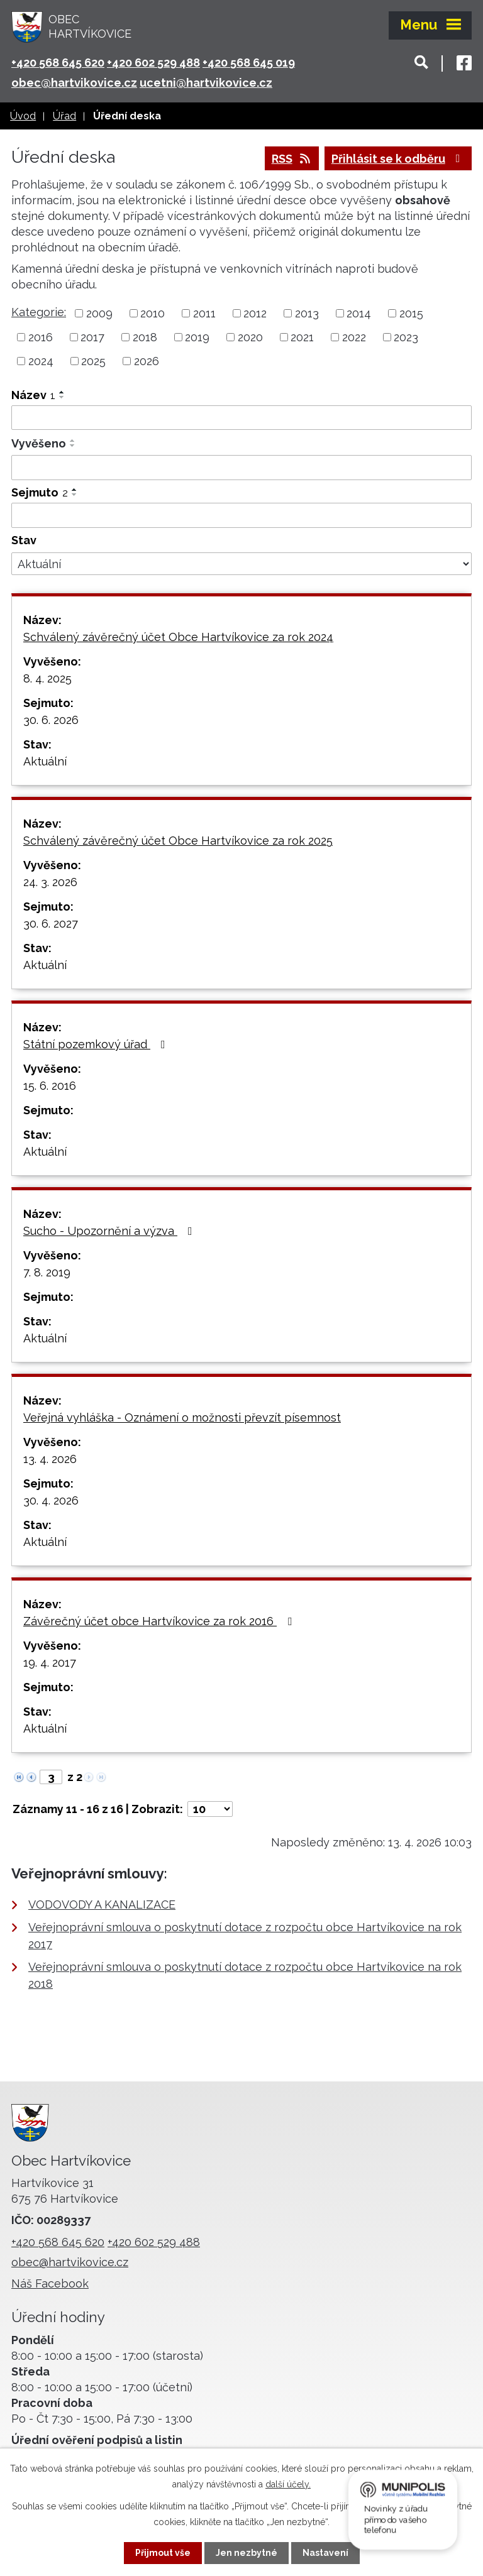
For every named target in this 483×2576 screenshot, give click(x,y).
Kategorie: (38, 312)
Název (33, 395)
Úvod (23, 116)
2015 (411, 313)
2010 (152, 313)
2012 (255, 313)
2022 (354, 337)
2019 (197, 337)
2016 (40, 337)
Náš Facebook (50, 2283)
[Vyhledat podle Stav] (241, 563)
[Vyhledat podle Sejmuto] (241, 515)
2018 (145, 337)
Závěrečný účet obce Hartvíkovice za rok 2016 (160, 1621)
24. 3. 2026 (50, 882)
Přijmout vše (163, 2553)
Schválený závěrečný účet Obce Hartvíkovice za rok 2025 (178, 840)
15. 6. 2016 (49, 1085)
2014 (359, 313)
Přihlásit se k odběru (398, 158)
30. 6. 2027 (50, 923)
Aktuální (45, 761)
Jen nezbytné (246, 2553)
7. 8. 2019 (46, 1272)
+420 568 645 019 (249, 62)
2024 (40, 361)
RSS (292, 158)
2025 (93, 361)
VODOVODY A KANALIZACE (101, 1904)
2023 (406, 337)
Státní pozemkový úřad (96, 1044)
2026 (146, 361)
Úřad (64, 116)
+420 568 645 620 (57, 62)
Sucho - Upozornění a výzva (110, 1230)
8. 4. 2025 (47, 678)
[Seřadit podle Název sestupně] (62, 397)
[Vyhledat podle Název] (241, 417)
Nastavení (325, 2553)
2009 (99, 313)
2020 (250, 337)
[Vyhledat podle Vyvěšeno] (241, 467)
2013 (307, 313)
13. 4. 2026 (50, 1459)
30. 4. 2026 (51, 1500)
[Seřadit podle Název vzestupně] (62, 392)
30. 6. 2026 (51, 719)
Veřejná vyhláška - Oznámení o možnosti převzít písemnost (182, 1417)
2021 (302, 337)
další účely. (288, 2484)
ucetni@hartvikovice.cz (206, 82)
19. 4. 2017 (49, 1662)
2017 (92, 337)
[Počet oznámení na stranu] (210, 1809)
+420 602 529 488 (153, 62)
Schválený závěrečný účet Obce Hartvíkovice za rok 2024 (178, 637)
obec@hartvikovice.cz (74, 82)
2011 (204, 313)
